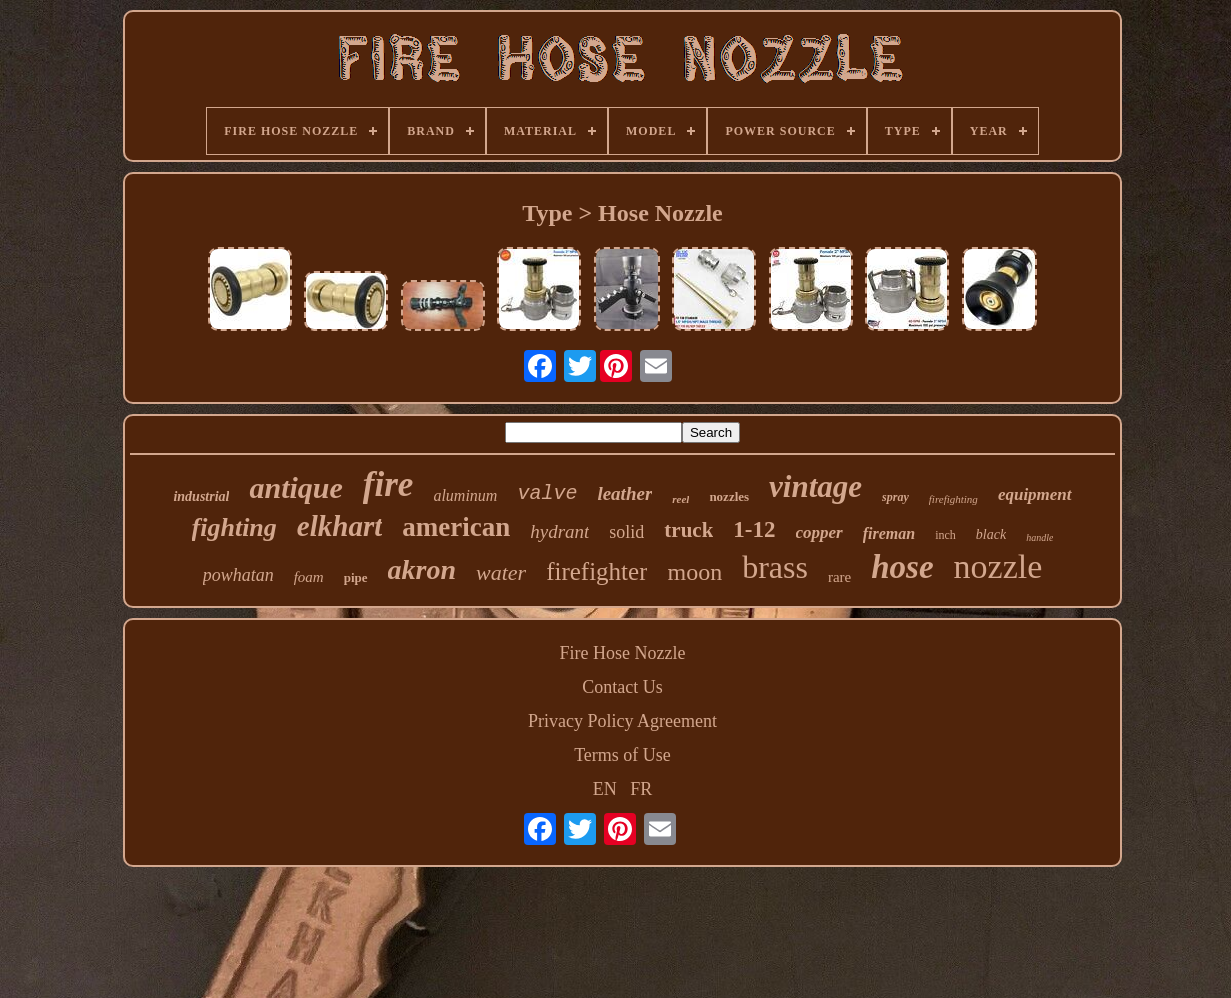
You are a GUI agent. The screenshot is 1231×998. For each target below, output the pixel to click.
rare (839, 577)
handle (1039, 537)
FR (641, 789)
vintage (815, 486)
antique (295, 487)
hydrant (559, 531)
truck (688, 530)
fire (388, 484)
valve (547, 493)
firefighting (953, 499)
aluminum (465, 495)
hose (902, 567)
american (456, 527)
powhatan (238, 575)
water (501, 572)
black (991, 534)
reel (680, 499)
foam (309, 577)
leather (624, 493)
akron (422, 569)
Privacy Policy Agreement (622, 721)
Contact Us (622, 687)
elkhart (339, 526)
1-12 (754, 529)
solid (626, 532)
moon (694, 572)
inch (945, 535)
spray (895, 497)
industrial (201, 496)
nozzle (998, 566)
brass (775, 567)
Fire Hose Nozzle (623, 653)
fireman (889, 533)
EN (605, 789)
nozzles (729, 496)
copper (819, 532)
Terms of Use (622, 755)
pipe (356, 577)
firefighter (596, 571)
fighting (234, 527)
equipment (1035, 494)
